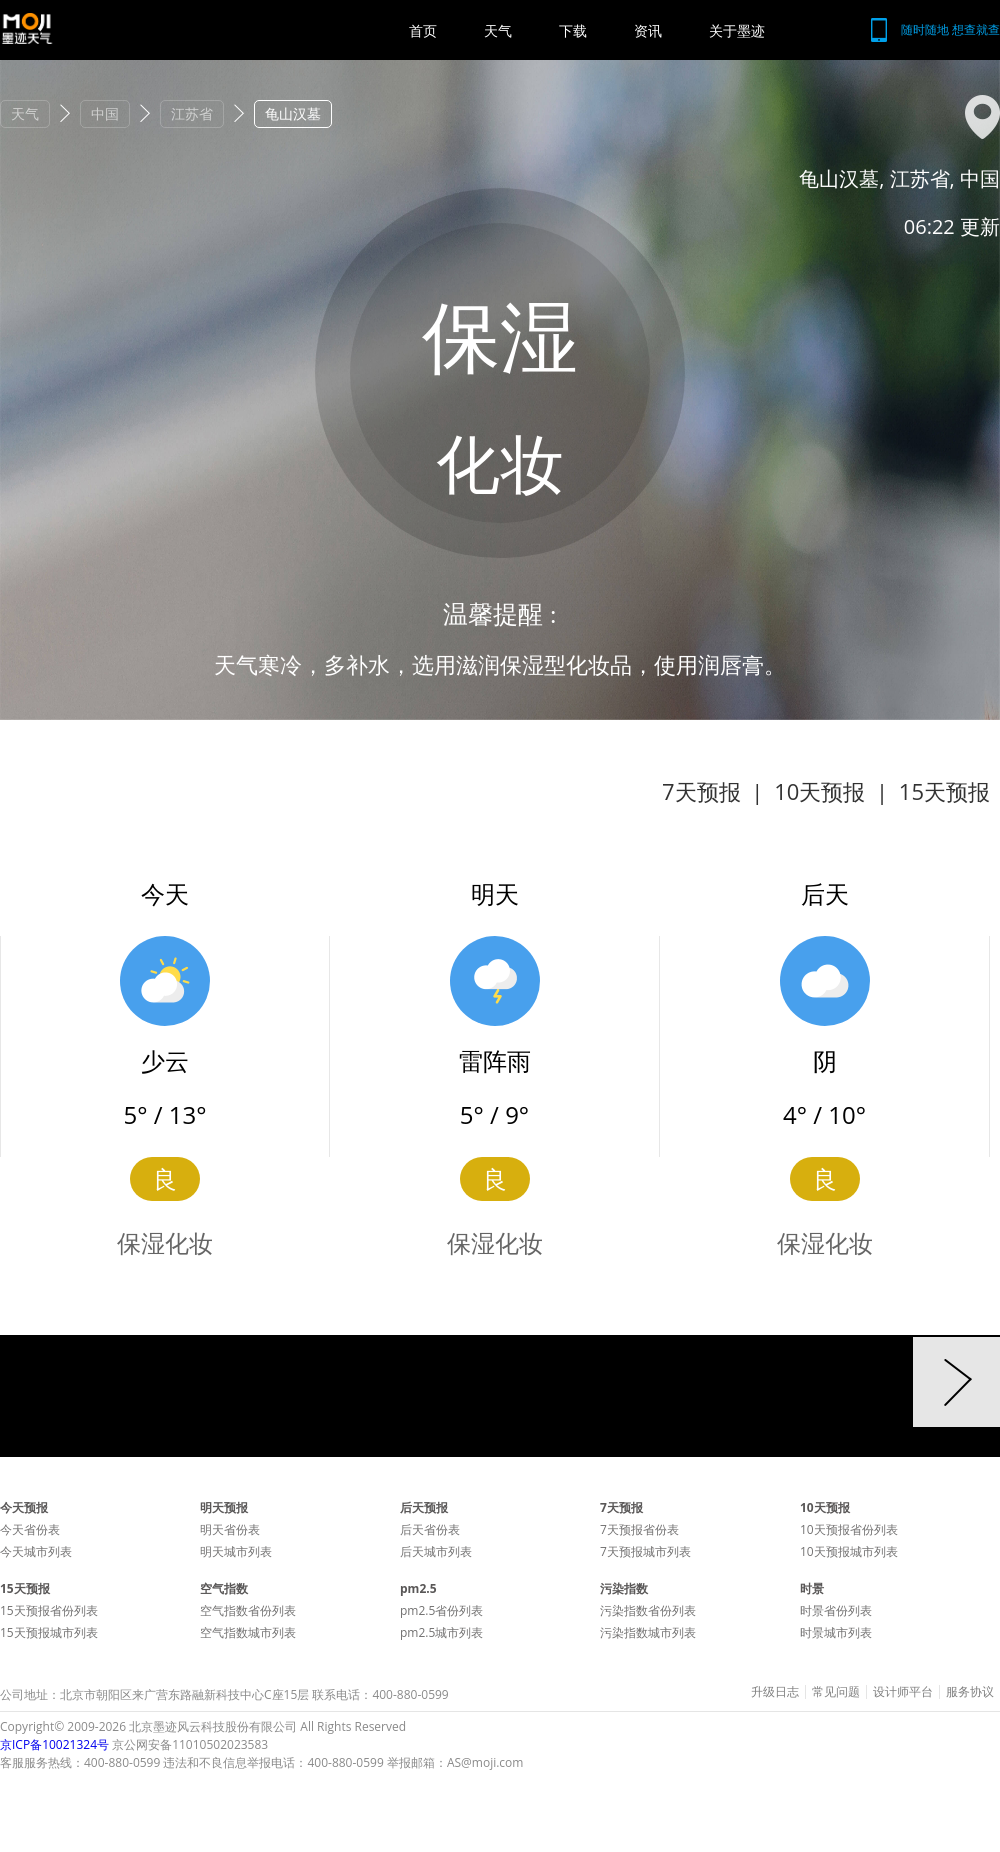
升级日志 (775, 1692)
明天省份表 (230, 1529)
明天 (495, 893)
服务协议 (970, 1692)
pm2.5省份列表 (441, 1610)
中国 (105, 113)
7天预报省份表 (639, 1529)
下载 (573, 30)
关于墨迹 (737, 30)
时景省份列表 (836, 1610)
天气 (498, 30)
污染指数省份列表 (648, 1610)
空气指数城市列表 (248, 1632)
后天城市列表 (436, 1551)
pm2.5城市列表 (441, 1632)
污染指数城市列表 (648, 1632)
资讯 (648, 30)
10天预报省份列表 (849, 1529)
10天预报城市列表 (849, 1551)
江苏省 (192, 113)
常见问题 (836, 1692)
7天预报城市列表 (645, 1551)
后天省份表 (430, 1529)
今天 (165, 893)
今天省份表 (30, 1529)
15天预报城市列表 (49, 1632)
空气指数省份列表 (248, 1610)
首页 (423, 30)
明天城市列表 (236, 1551)
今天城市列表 (36, 1551)
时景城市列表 (836, 1632)
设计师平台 (903, 1692)
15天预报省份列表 (49, 1610)
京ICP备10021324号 (54, 1744)
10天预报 (819, 791)
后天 (825, 893)
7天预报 (701, 791)
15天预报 (944, 791)
